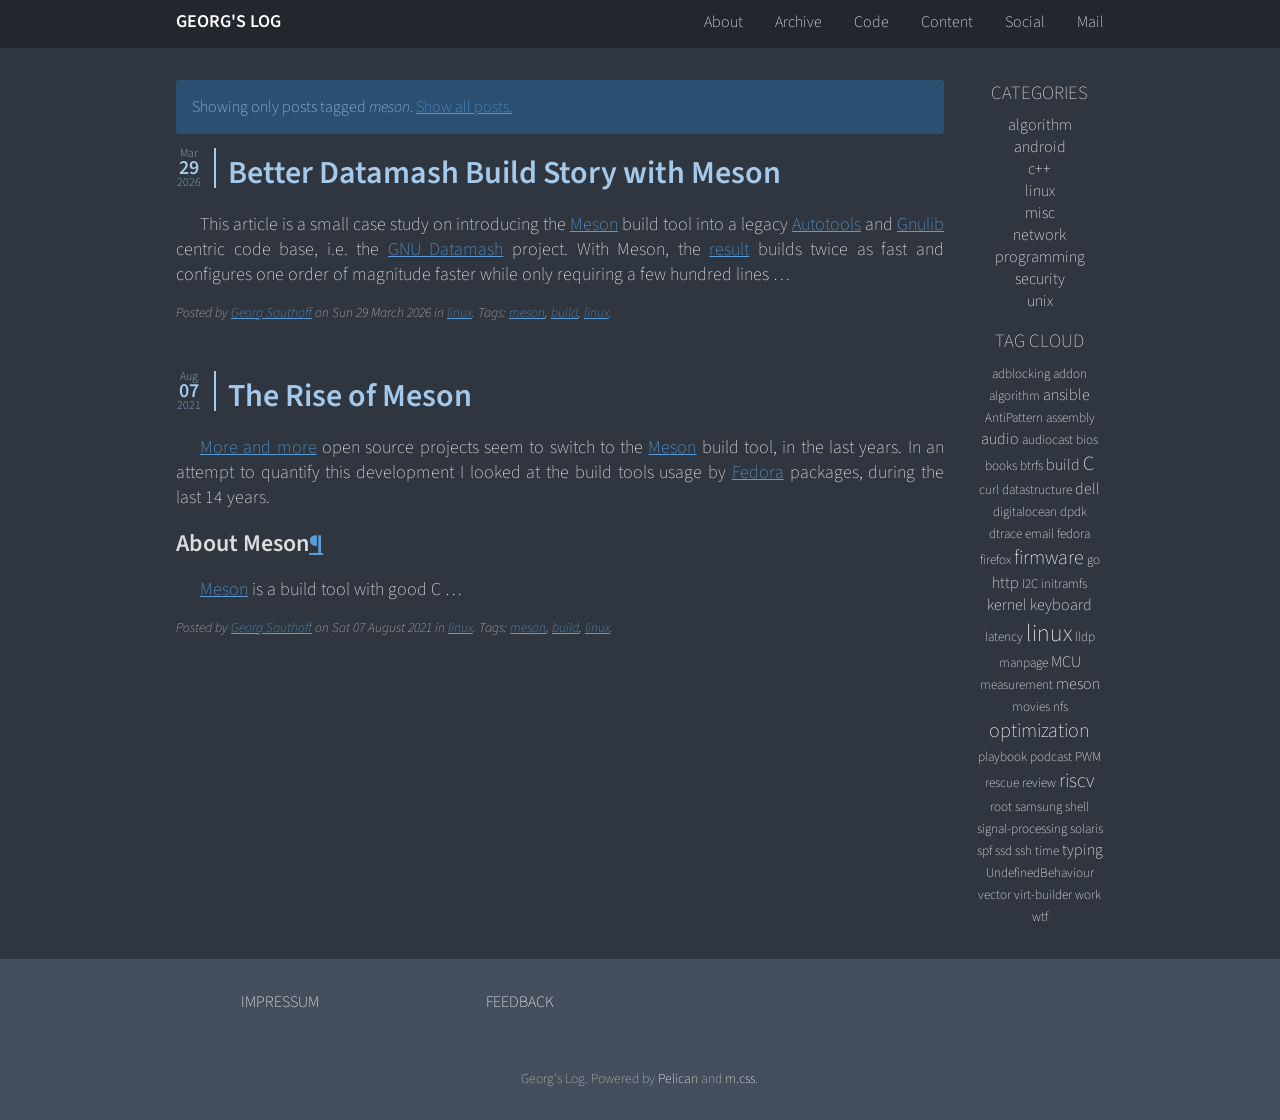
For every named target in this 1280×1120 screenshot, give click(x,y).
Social (1025, 22)
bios (1087, 439)
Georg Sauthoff (271, 312)
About (723, 22)
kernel (1007, 605)
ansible (1066, 395)
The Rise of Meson (350, 396)
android (1040, 147)
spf (984, 850)
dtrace (1005, 533)
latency (1004, 636)
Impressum (280, 1002)
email (1039, 533)
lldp (1085, 636)
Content (947, 22)
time (1047, 850)
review (1039, 782)
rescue (1002, 782)
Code (871, 22)
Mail (1090, 22)
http (1005, 583)
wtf (1040, 916)
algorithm (1040, 125)
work (1088, 894)
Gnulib (920, 224)
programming (1040, 257)
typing (1082, 850)
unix (1040, 301)
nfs (1060, 706)
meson (527, 312)
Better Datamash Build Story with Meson (504, 173)
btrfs (1031, 465)
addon (1070, 373)
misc (1040, 213)
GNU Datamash (446, 249)
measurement (1016, 684)
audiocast (1047, 439)
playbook (1002, 756)
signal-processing (1022, 828)
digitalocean (1025, 511)
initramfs (1064, 583)
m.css (740, 1078)
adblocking (1021, 373)
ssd (1003, 850)
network (1039, 235)
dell (1087, 489)
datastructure (1037, 489)
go (1093, 559)
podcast (1051, 756)
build (564, 312)
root (1001, 806)
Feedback (520, 1002)
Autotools (826, 224)
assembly (1070, 417)
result (729, 249)
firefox (995, 559)
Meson (594, 224)
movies (1031, 706)
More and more (258, 447)
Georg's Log (228, 21)
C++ (1039, 169)
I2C (1030, 583)
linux (459, 312)
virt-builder (1043, 894)
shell (1077, 806)
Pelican (678, 1078)
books (1001, 465)
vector (994, 894)
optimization (1039, 731)
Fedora (758, 472)
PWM (1088, 756)
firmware (1049, 558)
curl (989, 489)
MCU (1066, 662)
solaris (1086, 828)
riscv (1076, 781)
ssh (1023, 850)
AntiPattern (1014, 417)
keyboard (1061, 605)
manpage (1023, 662)
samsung (1038, 806)
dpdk (1073, 511)
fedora (1073, 533)
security (1040, 279)
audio (1000, 439)
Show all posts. (464, 107)
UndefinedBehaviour (1040, 872)
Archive (798, 22)
